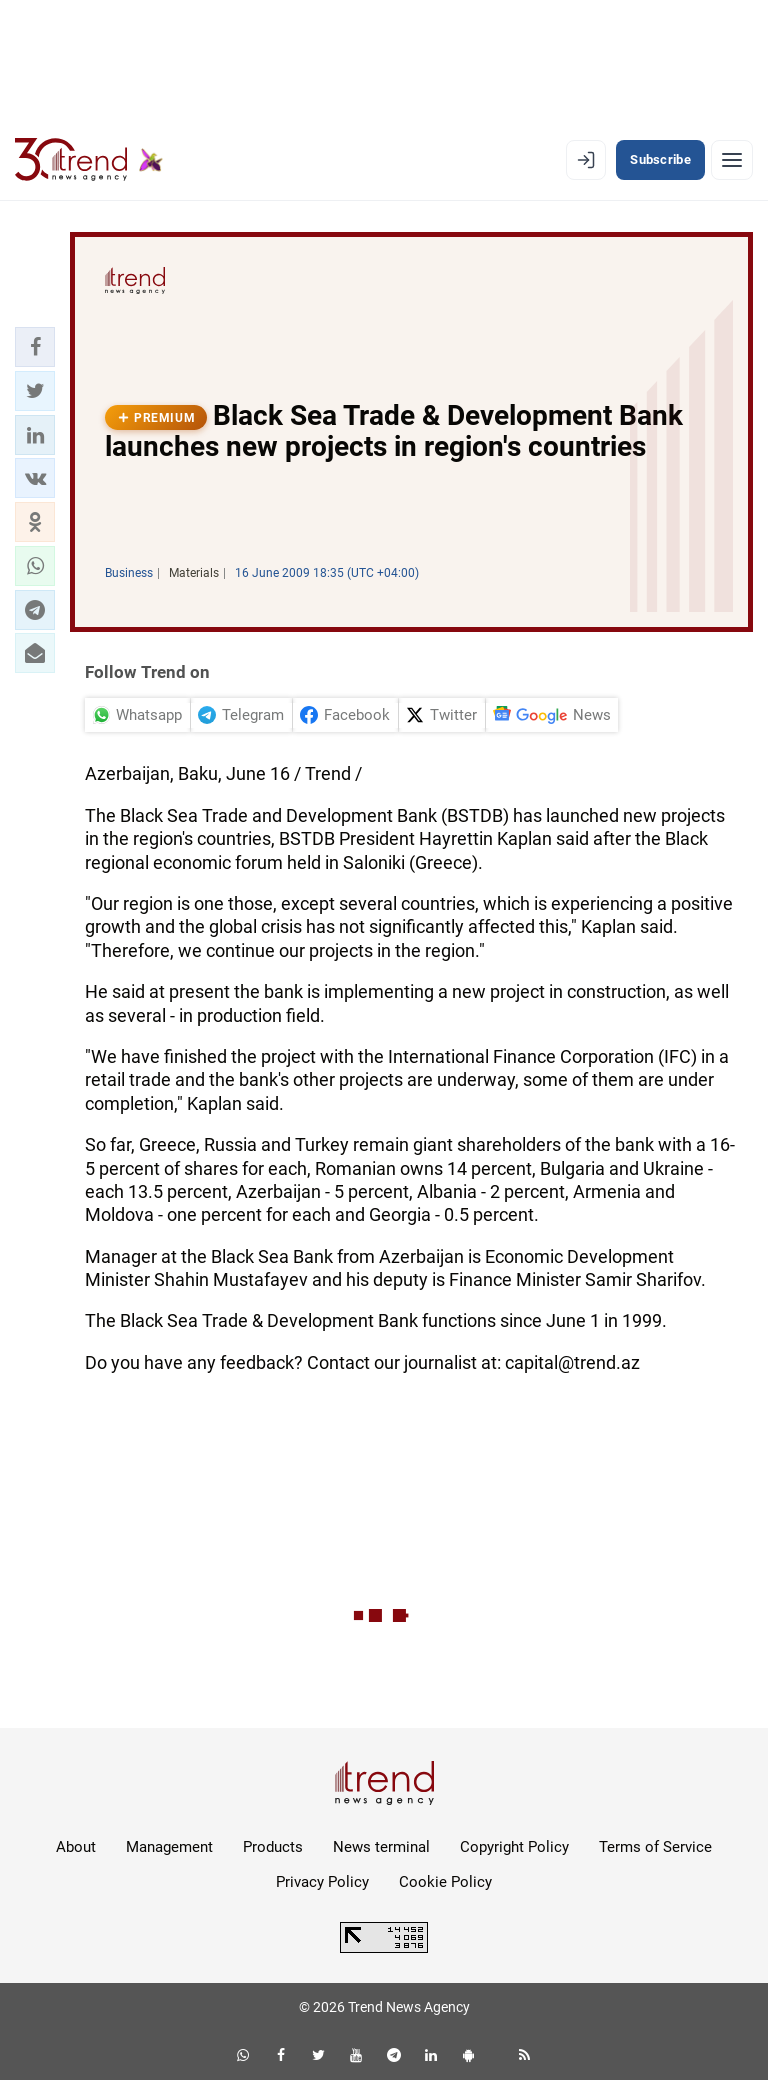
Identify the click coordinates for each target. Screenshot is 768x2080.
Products (273, 1847)
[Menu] (732, 160)
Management (169, 1847)
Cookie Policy (445, 1882)
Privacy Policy (322, 1882)
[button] (35, 347)
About (76, 1847)
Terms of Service (655, 1847)
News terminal (381, 1847)
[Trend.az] (89, 160)
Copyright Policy (514, 1847)
